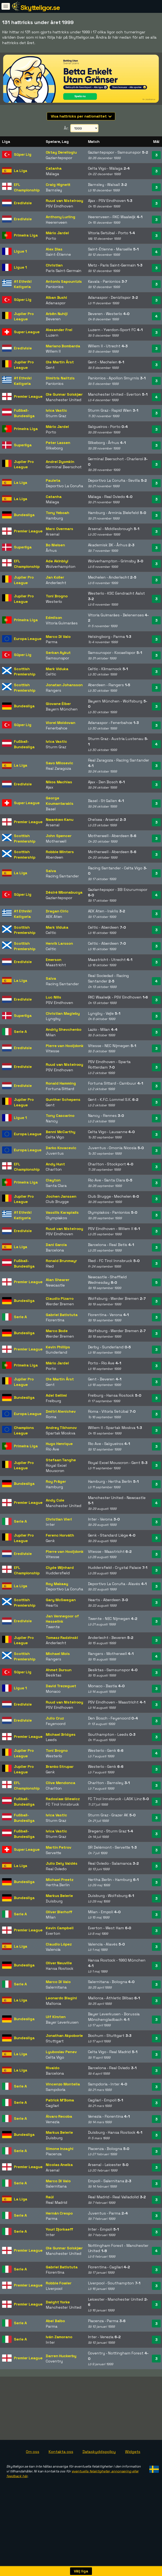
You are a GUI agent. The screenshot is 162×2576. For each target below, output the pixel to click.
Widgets (132, 2469)
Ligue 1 (20, 251)
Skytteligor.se (40, 7)
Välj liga (81, 2571)
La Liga (20, 170)
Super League (27, 331)
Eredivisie (23, 202)
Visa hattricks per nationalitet (81, 116)
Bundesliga (24, 514)
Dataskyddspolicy (99, 2469)
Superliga (23, 444)
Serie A (20, 1031)
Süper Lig (22, 154)
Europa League (28, 638)
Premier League (28, 396)
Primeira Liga (26, 235)
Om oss (32, 2469)
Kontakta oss (61, 2469)
